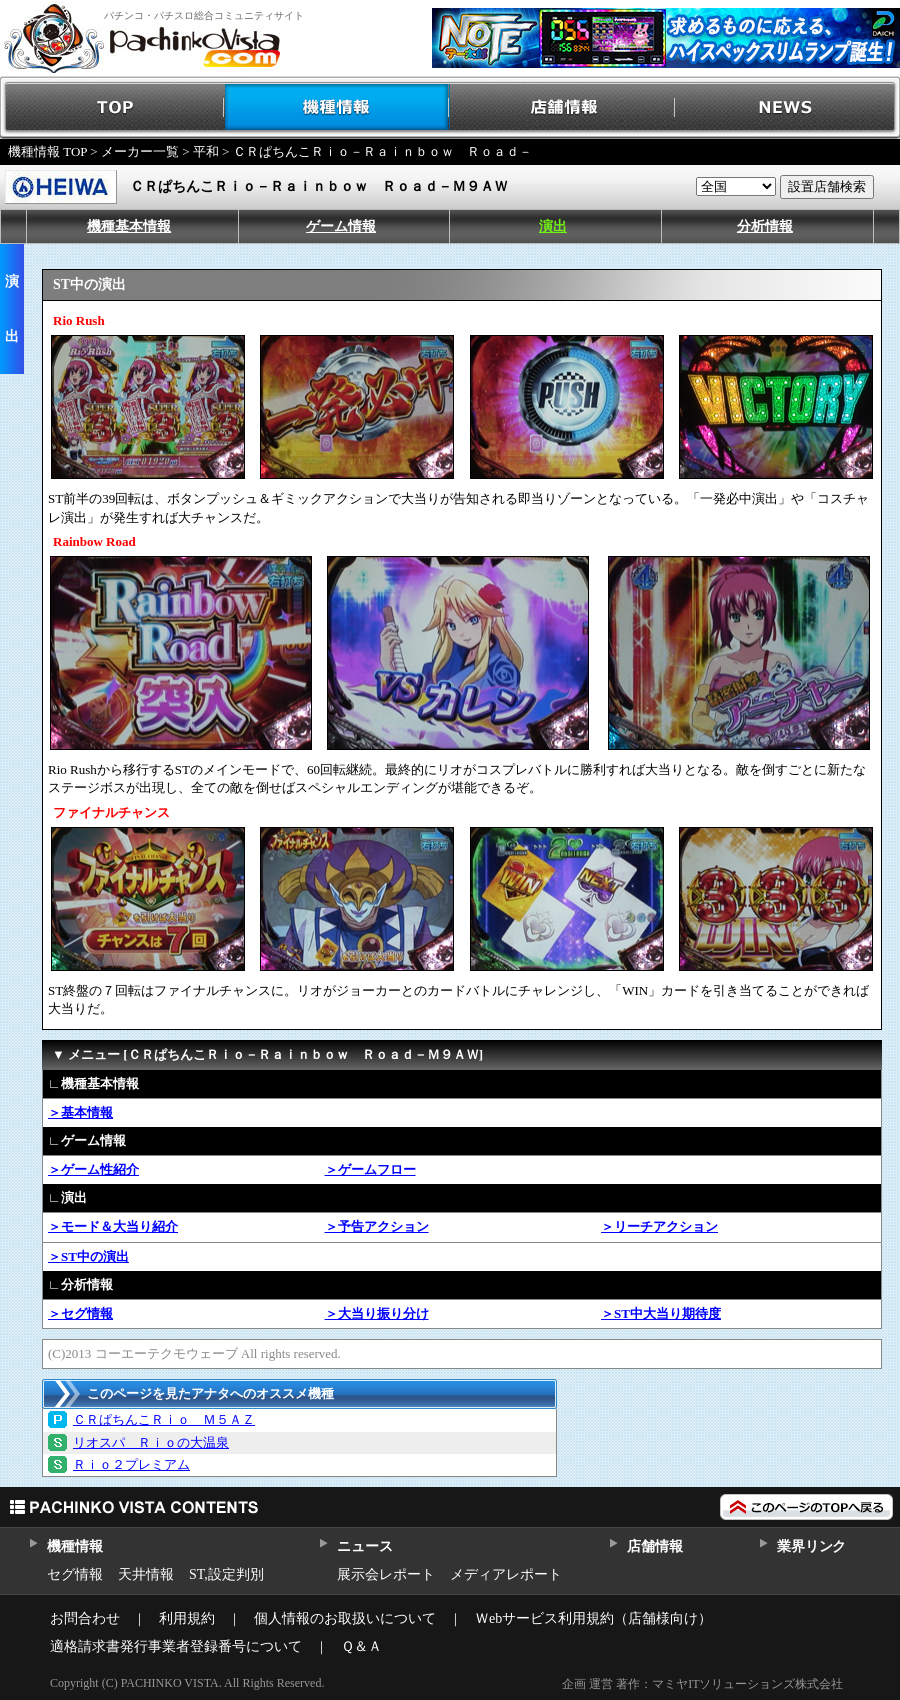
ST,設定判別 (226, 1574)
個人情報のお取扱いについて (345, 1618)
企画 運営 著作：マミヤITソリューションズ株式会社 (702, 1684)
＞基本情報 (80, 1112)
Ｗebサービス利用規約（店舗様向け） (593, 1618)
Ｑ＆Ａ (361, 1646)
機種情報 (337, 107)
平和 (206, 151)
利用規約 (187, 1618)
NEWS (787, 107)
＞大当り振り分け (377, 1313)
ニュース (364, 1546)
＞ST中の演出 (88, 1256)
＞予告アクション (377, 1226)
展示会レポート (386, 1574)
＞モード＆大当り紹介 (113, 1226)
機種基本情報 (129, 226)
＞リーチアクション (659, 1226)
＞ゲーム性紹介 (93, 1169)
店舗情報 (562, 107)
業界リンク (811, 1546)
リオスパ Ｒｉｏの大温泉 (151, 1442)
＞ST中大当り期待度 (661, 1313)
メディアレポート (506, 1574)
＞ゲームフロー (370, 1169)
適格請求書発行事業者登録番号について (176, 1646)
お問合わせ (85, 1618)
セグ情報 (75, 1574)
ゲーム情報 (341, 226)
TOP (112, 107)
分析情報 (765, 226)
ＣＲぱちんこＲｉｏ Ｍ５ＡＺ (164, 1419)
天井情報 (146, 1574)
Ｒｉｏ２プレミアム (131, 1464)
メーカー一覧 (140, 151)
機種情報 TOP (47, 151)
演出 (553, 226)
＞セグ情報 (80, 1313)
